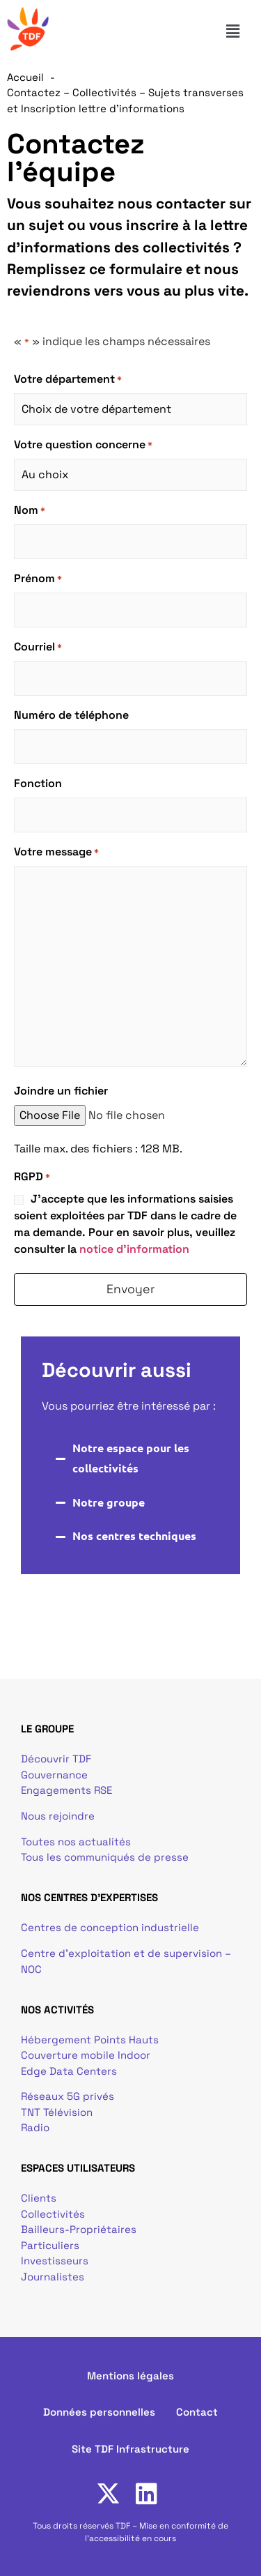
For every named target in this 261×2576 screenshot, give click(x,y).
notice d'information (134, 1249)
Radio (35, 2127)
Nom (29, 510)
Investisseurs (54, 2260)
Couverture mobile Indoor (85, 2054)
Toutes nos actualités (76, 1841)
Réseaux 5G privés (67, 2096)
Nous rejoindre (58, 1815)
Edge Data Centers (69, 2071)
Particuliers (50, 2245)
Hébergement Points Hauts (90, 2039)
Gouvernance (54, 1774)
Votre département (68, 379)
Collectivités (53, 2213)
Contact (197, 2411)
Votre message (56, 852)
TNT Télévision (57, 2112)
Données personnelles (99, 2411)
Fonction (38, 783)
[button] (238, 31)
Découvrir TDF (56, 1758)
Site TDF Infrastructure (130, 2448)
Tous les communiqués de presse (105, 1857)
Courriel (38, 647)
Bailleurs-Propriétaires (78, 2229)
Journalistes (52, 2276)
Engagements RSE (66, 1790)
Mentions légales (130, 2375)
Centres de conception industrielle (110, 1927)
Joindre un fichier (61, 1090)
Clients (38, 2197)
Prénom (38, 578)
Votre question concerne (83, 444)
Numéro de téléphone (71, 715)
